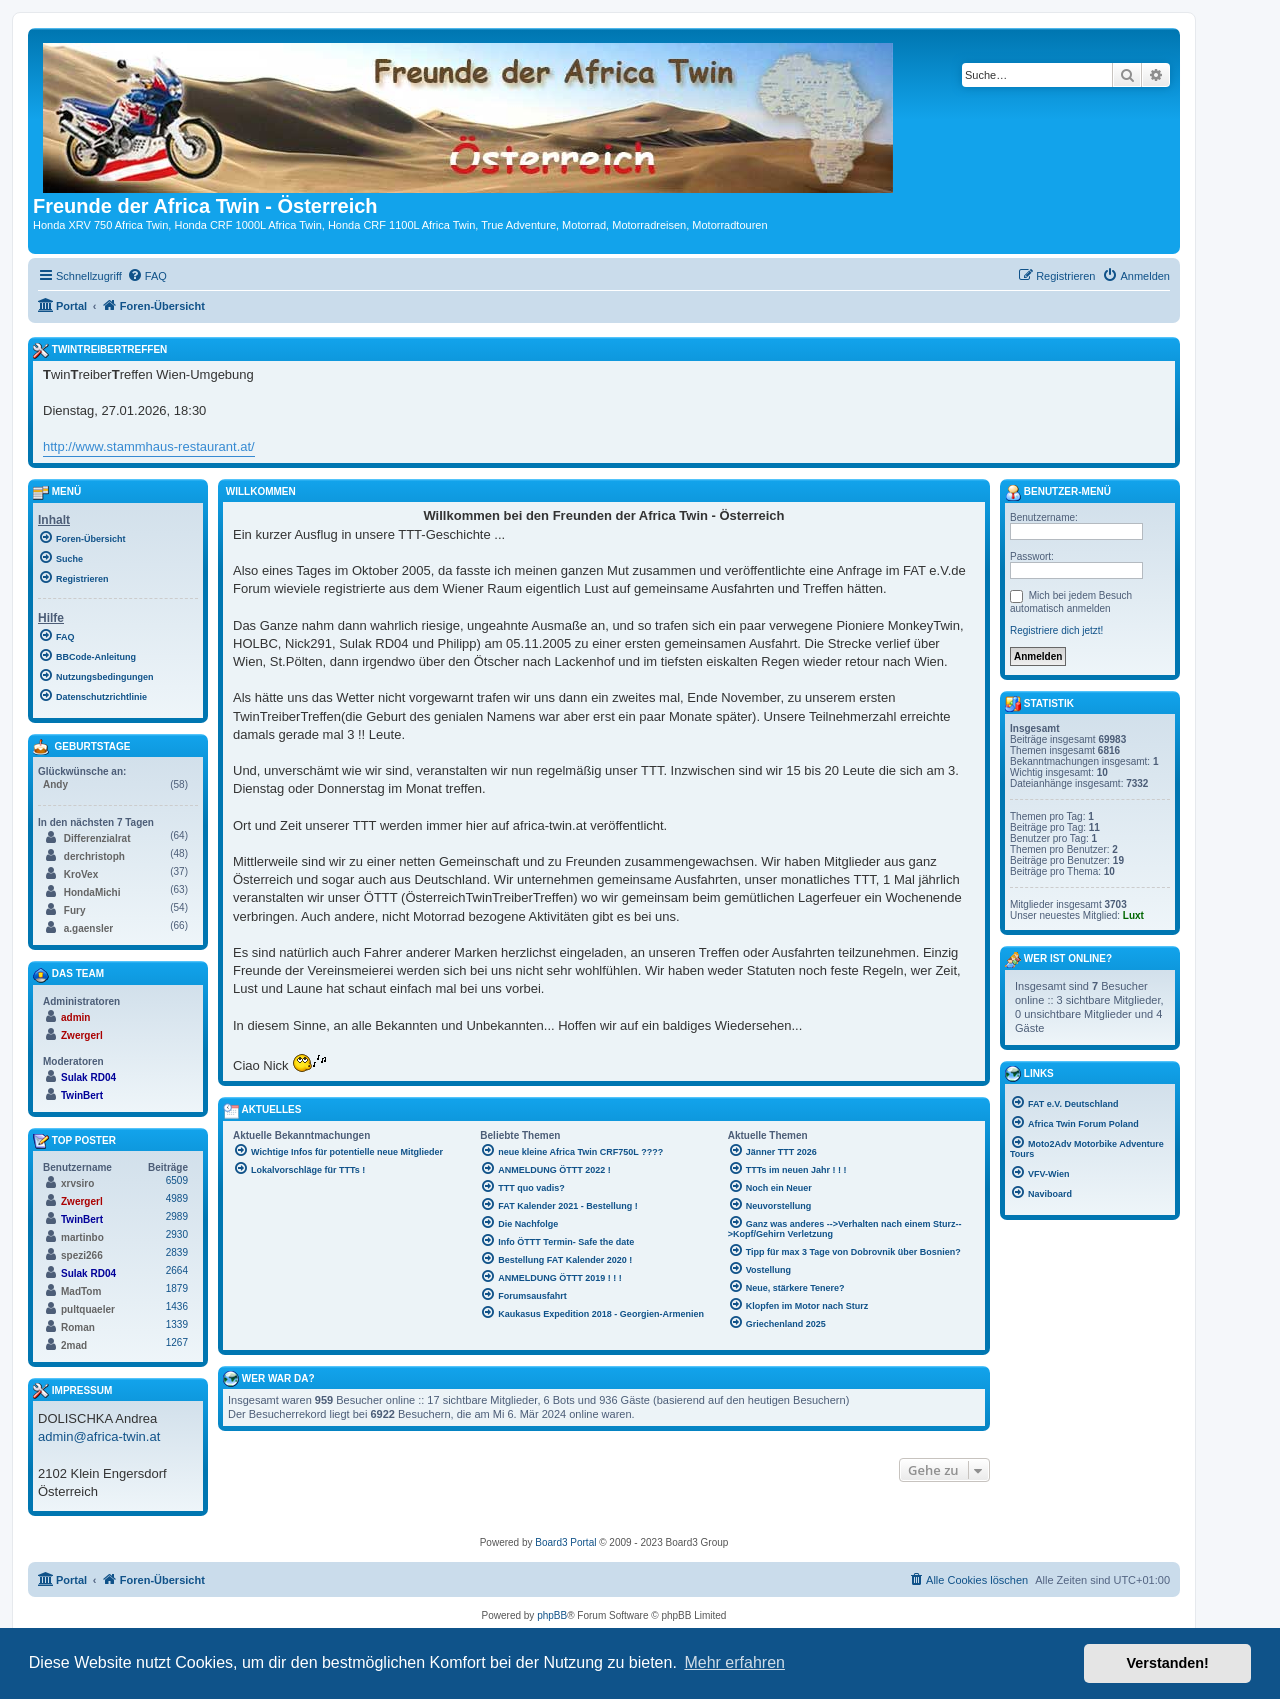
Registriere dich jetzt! (1056, 630)
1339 (177, 1324)
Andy (55, 784)
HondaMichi (92, 892)
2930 (177, 1234)
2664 (177, 1270)
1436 (177, 1306)
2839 (177, 1252)
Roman (78, 1327)
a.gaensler (88, 928)
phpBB (552, 1615)
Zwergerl (82, 1035)
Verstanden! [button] (1168, 1663)
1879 (177, 1288)
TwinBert (82, 1095)
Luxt (1133, 915)
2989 (177, 1216)
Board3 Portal (565, 1542)
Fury (75, 910)
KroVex (81, 874)
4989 (177, 1198)
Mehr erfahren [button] (734, 1662)
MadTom (81, 1291)
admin (75, 1017)
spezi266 (82, 1255)
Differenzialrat (97, 838)
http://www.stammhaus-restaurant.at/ (149, 446)
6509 (177, 1180)
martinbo (82, 1237)
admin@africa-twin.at (99, 1436)
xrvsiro (77, 1183)
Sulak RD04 (88, 1077)
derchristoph (94, 856)
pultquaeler (88, 1309)
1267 (177, 1342)
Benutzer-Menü (1058, 493)
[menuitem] (147, 276)
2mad (74, 1345)
